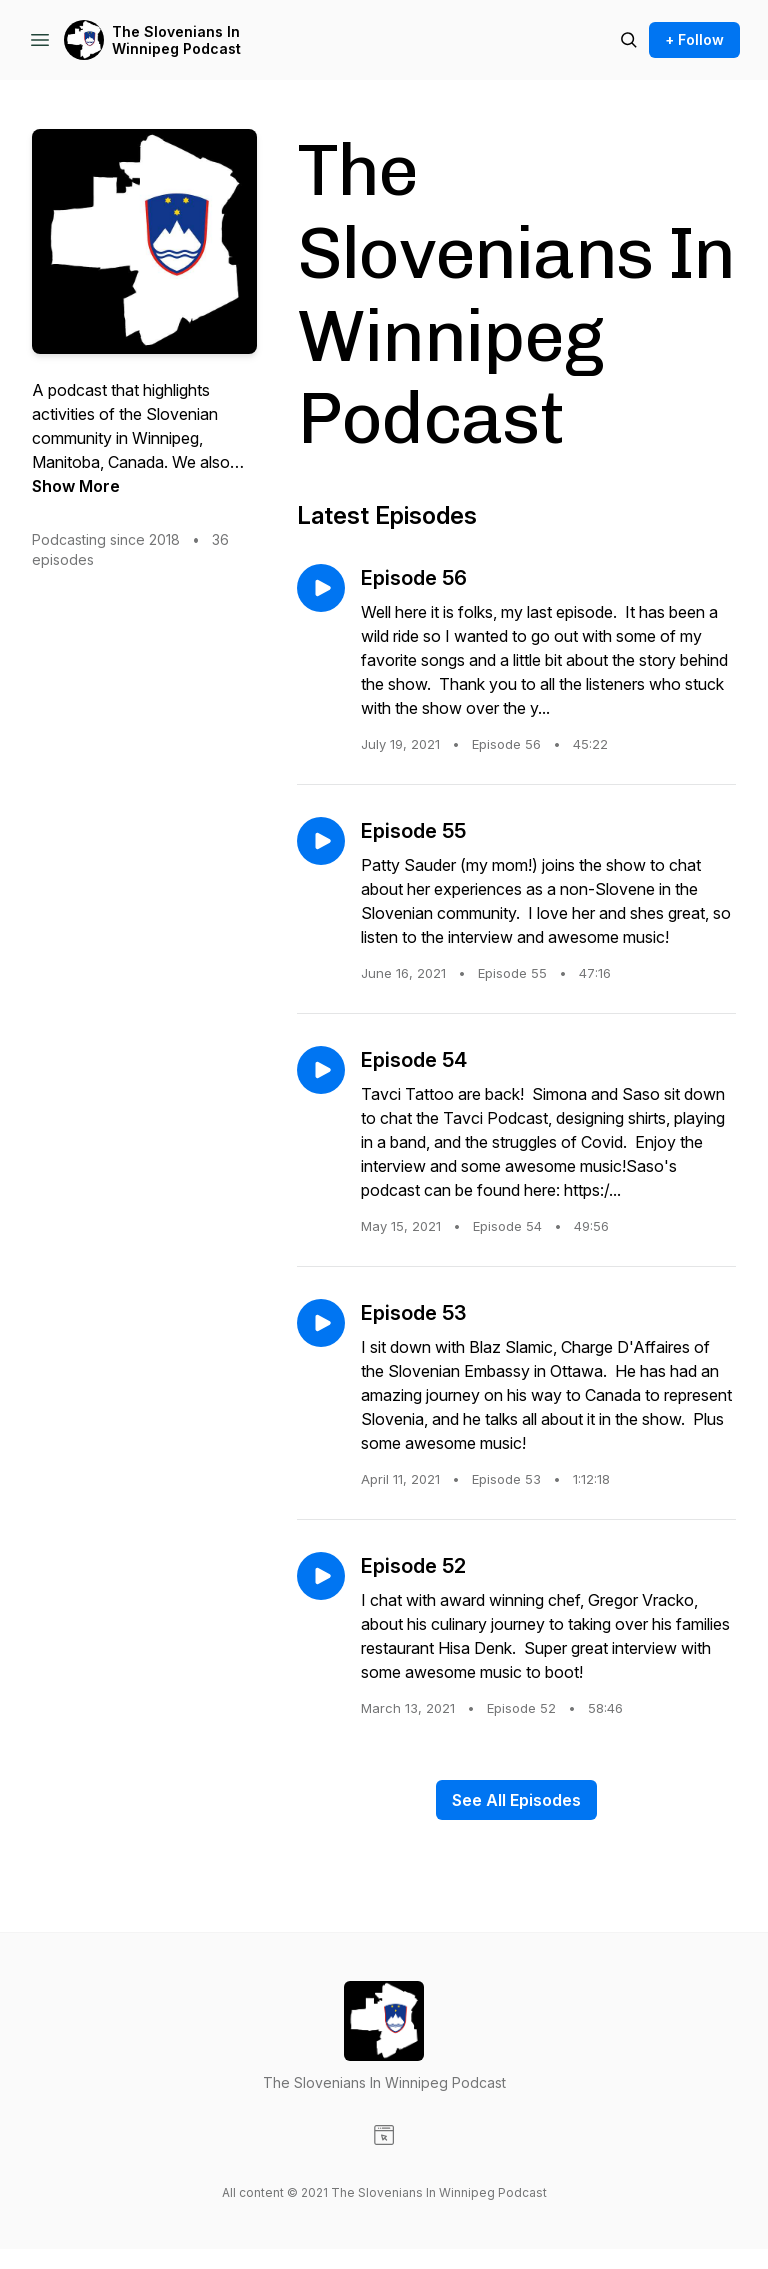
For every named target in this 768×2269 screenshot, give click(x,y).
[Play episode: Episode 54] (321, 1070)
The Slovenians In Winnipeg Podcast (176, 40)
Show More (76, 486)
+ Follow (694, 39)
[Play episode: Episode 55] (321, 841)
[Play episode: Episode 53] (321, 1323)
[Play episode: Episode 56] (321, 588)
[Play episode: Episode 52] (321, 1576)
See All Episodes (516, 1800)
